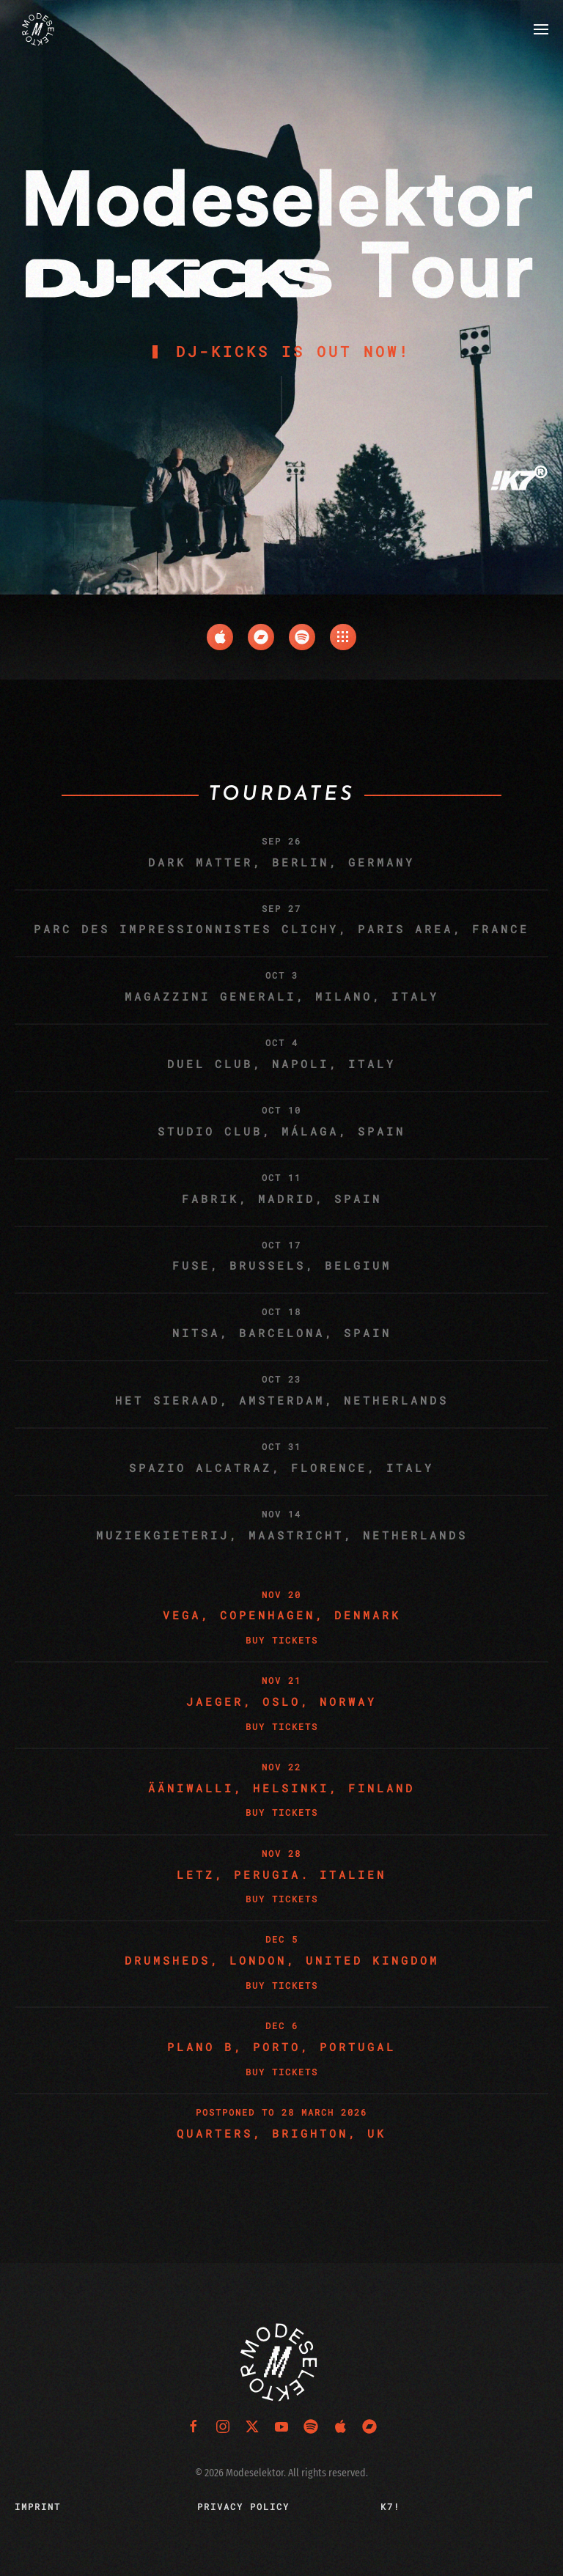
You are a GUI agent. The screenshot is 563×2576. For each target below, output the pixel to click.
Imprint (38, 2506)
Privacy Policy (243, 2506)
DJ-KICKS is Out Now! (293, 351)
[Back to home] (39, 29)
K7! (390, 2506)
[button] (541, 29)
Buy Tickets (282, 1640)
